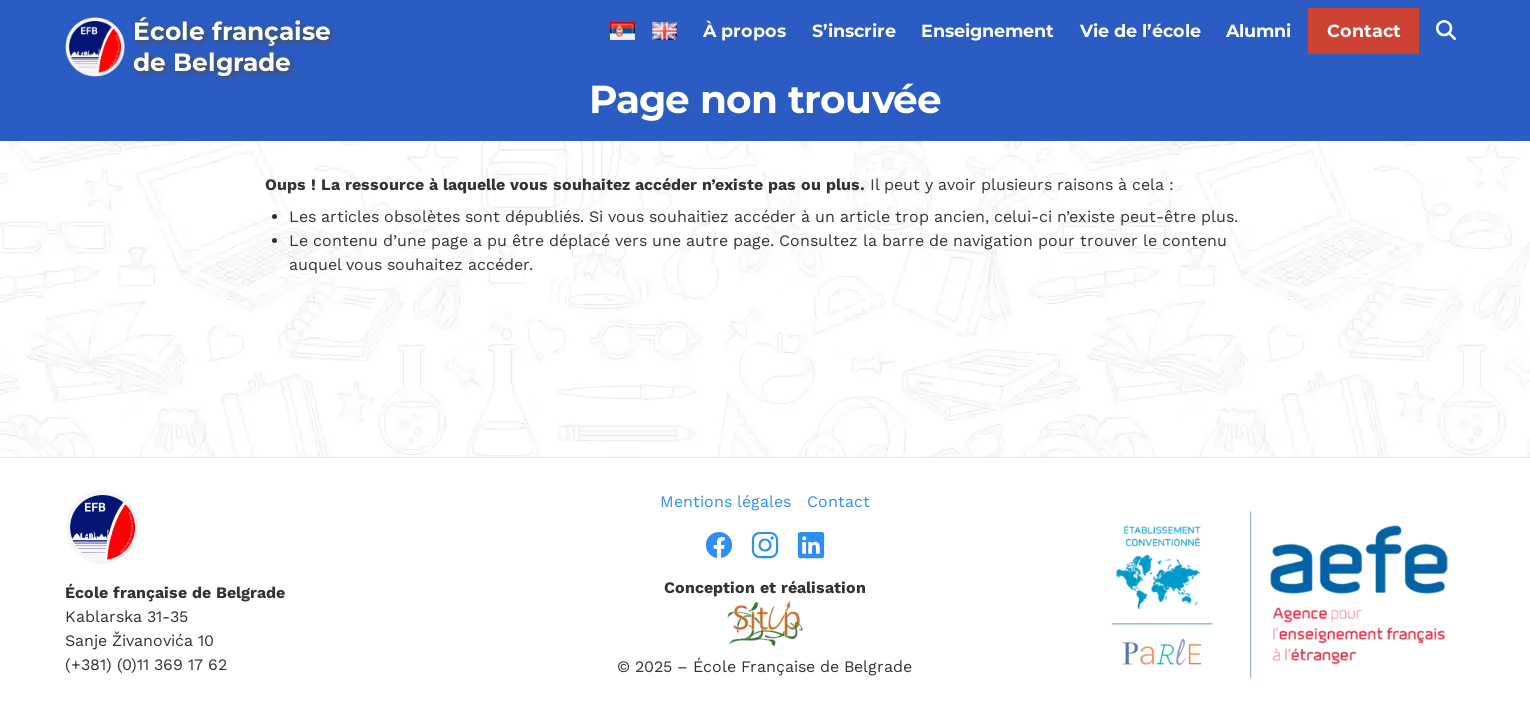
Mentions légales (725, 501)
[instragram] (765, 545)
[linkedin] (811, 545)
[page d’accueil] (209, 47)
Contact (1364, 30)
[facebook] (719, 545)
